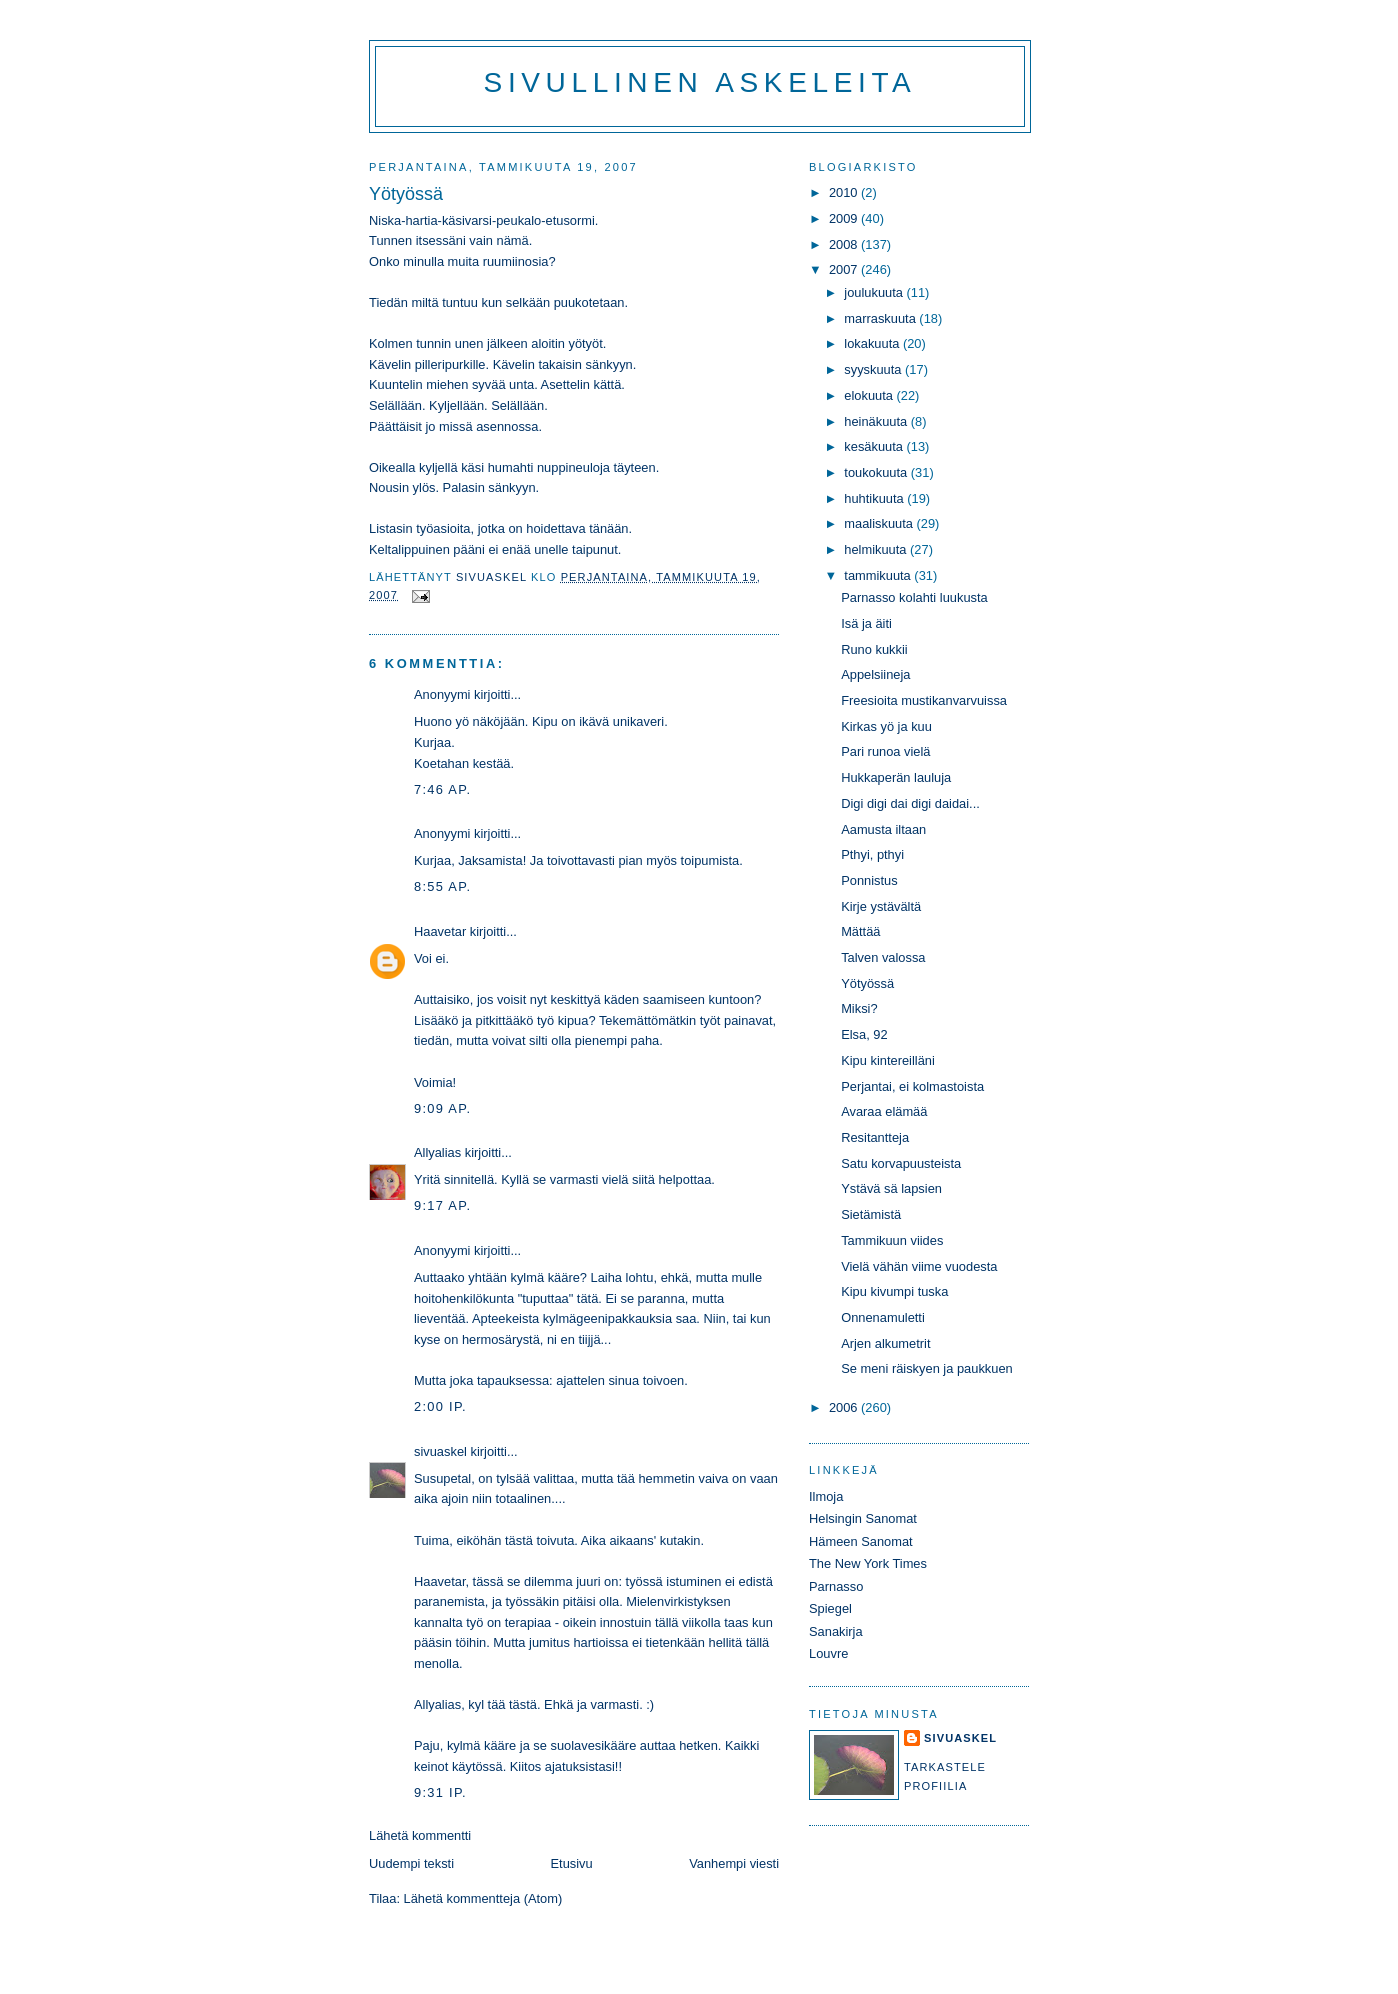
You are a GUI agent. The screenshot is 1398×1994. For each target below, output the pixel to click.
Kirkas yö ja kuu (886, 726)
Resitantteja (875, 1137)
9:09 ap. (442, 1108)
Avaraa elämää (884, 1111)
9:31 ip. (440, 1792)
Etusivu (572, 1863)
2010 (845, 192)
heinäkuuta (877, 421)
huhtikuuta (875, 498)
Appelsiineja (875, 674)
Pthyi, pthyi (872, 854)
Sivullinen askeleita (700, 82)
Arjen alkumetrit (885, 1343)
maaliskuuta (880, 523)
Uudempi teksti (411, 1863)
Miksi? (859, 1008)
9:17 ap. (442, 1205)
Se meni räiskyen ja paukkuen (927, 1368)
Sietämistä (871, 1214)
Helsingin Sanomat (863, 1518)
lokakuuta (873, 343)
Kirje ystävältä (881, 906)
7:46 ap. (442, 789)
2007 (845, 269)
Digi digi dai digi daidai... (910, 803)
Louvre (828, 1653)
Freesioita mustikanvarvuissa (924, 700)
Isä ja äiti (866, 623)
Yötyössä (867, 983)
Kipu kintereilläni (888, 1060)
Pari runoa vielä (885, 751)
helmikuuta (877, 549)
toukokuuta (877, 472)
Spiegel (830, 1608)
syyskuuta (874, 369)
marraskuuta (881, 318)
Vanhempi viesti (734, 1863)
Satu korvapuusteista (901, 1163)
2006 (845, 1407)
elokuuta (870, 395)
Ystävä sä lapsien (891, 1188)
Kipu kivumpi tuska (894, 1291)
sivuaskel (440, 1451)
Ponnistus (869, 880)
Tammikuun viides (892, 1240)
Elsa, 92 (864, 1034)
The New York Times (868, 1563)
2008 (845, 244)
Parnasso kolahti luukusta (914, 597)
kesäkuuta (875, 446)
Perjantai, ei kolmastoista (912, 1086)
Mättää (860, 931)
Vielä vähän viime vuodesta (919, 1266)
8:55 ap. (442, 886)
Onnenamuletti (883, 1317)
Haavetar (440, 931)
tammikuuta (879, 575)
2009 (845, 218)
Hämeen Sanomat (861, 1541)
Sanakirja (836, 1631)
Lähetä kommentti (420, 1835)
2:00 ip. (440, 1406)
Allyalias (437, 1152)
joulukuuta (875, 292)
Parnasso (836, 1586)
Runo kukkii (874, 649)
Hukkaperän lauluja (896, 777)
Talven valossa (883, 957)
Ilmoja (826, 1496)
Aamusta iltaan (883, 829)
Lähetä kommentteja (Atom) (483, 1898)
